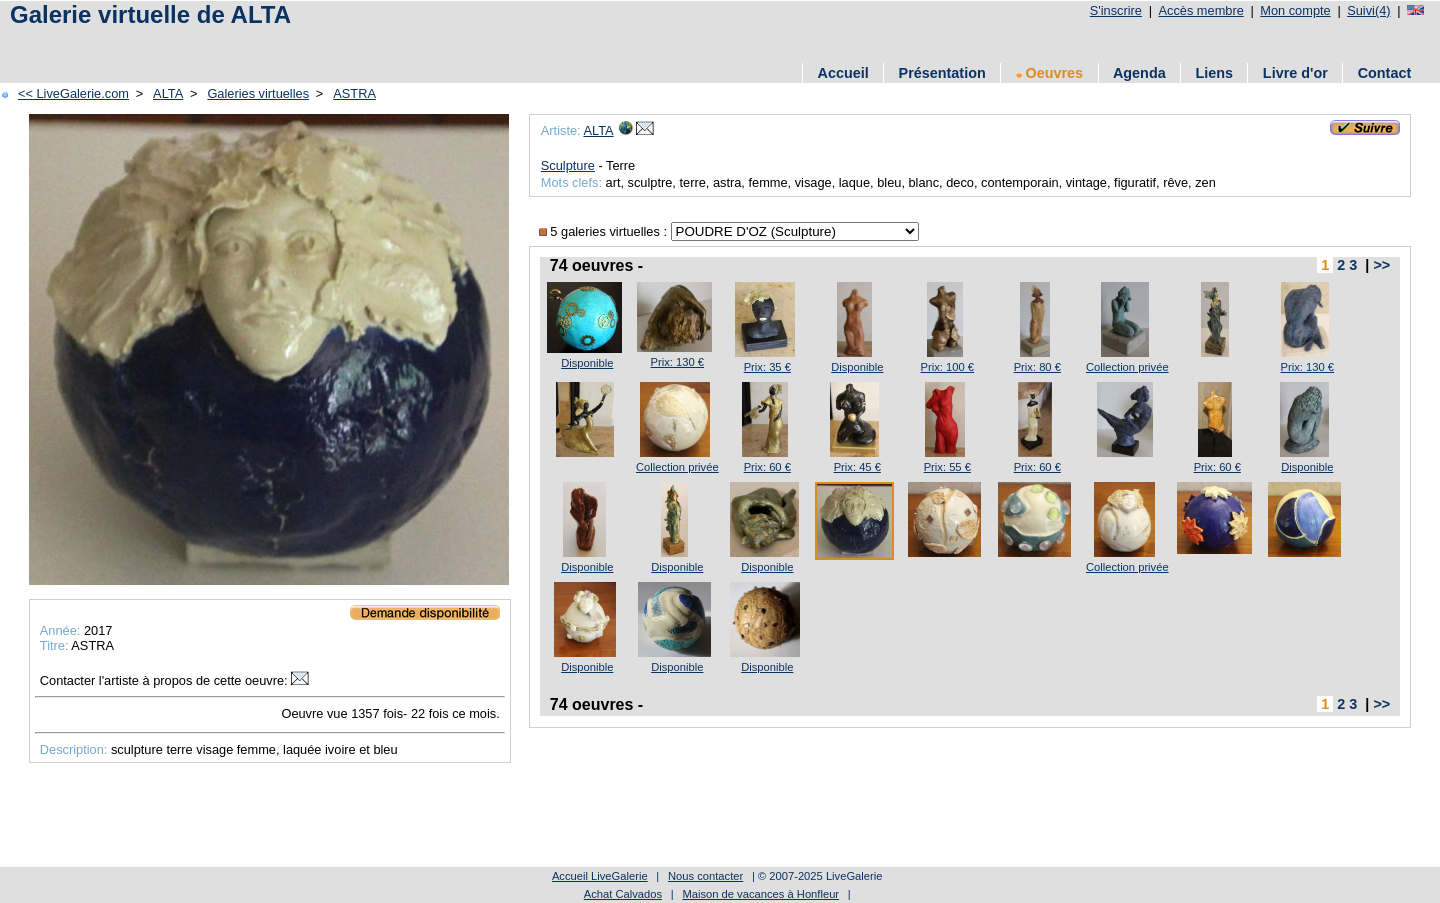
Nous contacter (705, 876)
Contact (1385, 73)
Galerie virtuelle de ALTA (150, 14)
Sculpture (568, 165)
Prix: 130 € (677, 362)
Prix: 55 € (947, 467)
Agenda (1139, 73)
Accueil (843, 73)
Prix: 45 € (857, 467)
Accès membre (1200, 10)
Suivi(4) (1368, 10)
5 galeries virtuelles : (605, 231)
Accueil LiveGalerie (600, 876)
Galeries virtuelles (258, 93)
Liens (1214, 73)
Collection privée (1127, 367)
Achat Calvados (623, 894)
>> (1381, 265)
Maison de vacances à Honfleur (760, 894)
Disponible (587, 363)
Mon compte (1295, 10)
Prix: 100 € (947, 367)
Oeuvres (1050, 73)
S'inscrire (1116, 10)
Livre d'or (1295, 73)
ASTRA (354, 93)
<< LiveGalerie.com (73, 93)
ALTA (168, 93)
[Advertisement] (369, 42)
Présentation (942, 73)
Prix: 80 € (1037, 367)
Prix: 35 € (767, 367)
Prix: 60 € (767, 467)
